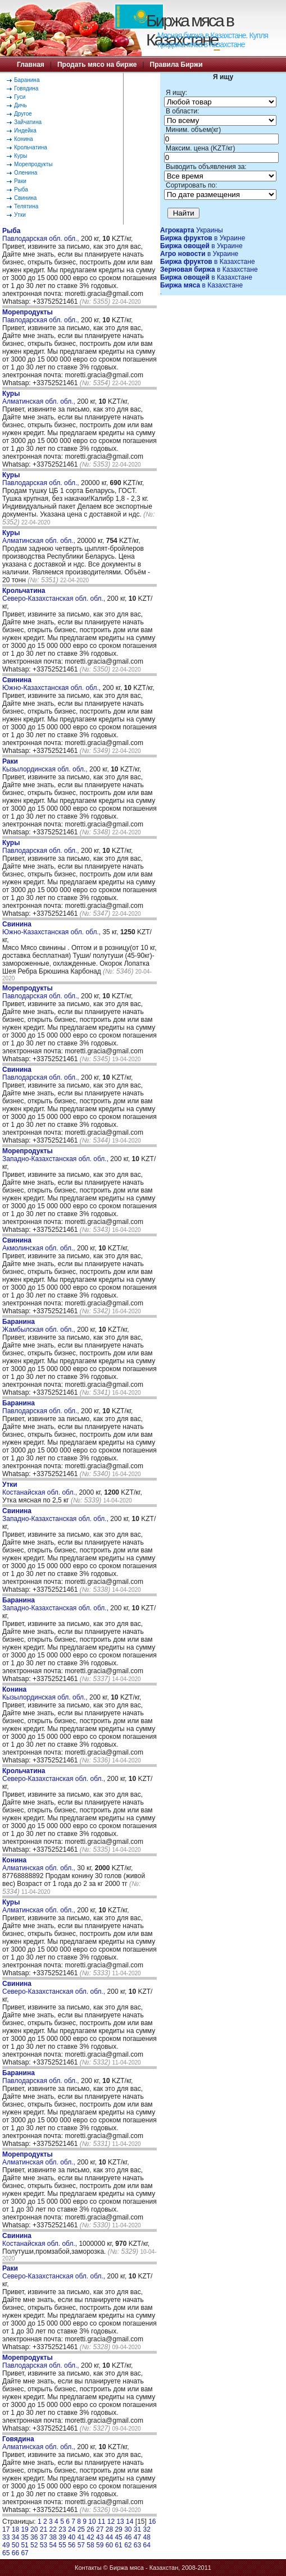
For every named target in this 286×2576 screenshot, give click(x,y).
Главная (30, 64)
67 (24, 2553)
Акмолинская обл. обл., (39, 1244)
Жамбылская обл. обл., (39, 1325)
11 (101, 2521)
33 (6, 2537)
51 (24, 2545)
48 (147, 2537)
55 (62, 2545)
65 (6, 2553)
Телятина (26, 206)
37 (43, 2537)
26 (90, 2529)
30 (127, 2529)
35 (24, 2537)
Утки (20, 215)
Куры (20, 156)
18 (15, 2529)
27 (99, 2529)
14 (129, 2521)
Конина (23, 139)
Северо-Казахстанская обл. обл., (54, 594)
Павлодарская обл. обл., (41, 235)
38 (53, 2537)
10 (92, 2521)
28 (109, 2529)
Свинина (25, 198)
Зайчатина (28, 122)
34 (15, 2537)
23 (62, 2529)
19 (24, 2529)
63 (137, 2545)
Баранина (26, 80)
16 (152, 2521)
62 (127, 2545)
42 (90, 2537)
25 (81, 2529)
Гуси (19, 97)
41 (81, 2537)
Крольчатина (30, 147)
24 (71, 2529)
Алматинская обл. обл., (39, 397)
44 (109, 2537)
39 (62, 2537)
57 (81, 2545)
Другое (23, 114)
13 (120, 2521)
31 (137, 2529)
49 (6, 2545)
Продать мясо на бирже (97, 64)
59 (99, 2545)
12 (111, 2521)
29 (118, 2529)
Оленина (25, 173)
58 (90, 2545)
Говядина (26, 88)
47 (137, 2537)
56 (71, 2545)
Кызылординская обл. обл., (45, 765)
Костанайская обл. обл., (40, 1488)
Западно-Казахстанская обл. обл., (56, 1155)
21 (43, 2529)
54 (53, 2545)
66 (15, 2553)
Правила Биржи (176, 64)
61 (118, 2545)
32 (147, 2529)
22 (53, 2529)
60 (109, 2545)
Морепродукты (33, 164)
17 (6, 2529)
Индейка (25, 130)
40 (71, 2537)
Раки (20, 181)
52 (34, 2545)
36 (34, 2537)
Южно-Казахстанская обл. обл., (52, 684)
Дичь (20, 105)
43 (99, 2537)
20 (34, 2529)
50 (15, 2545)
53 (43, 2545)
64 (147, 2545)
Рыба (21, 189)
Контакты (88, 2567)
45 (118, 2537)
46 (127, 2537)
